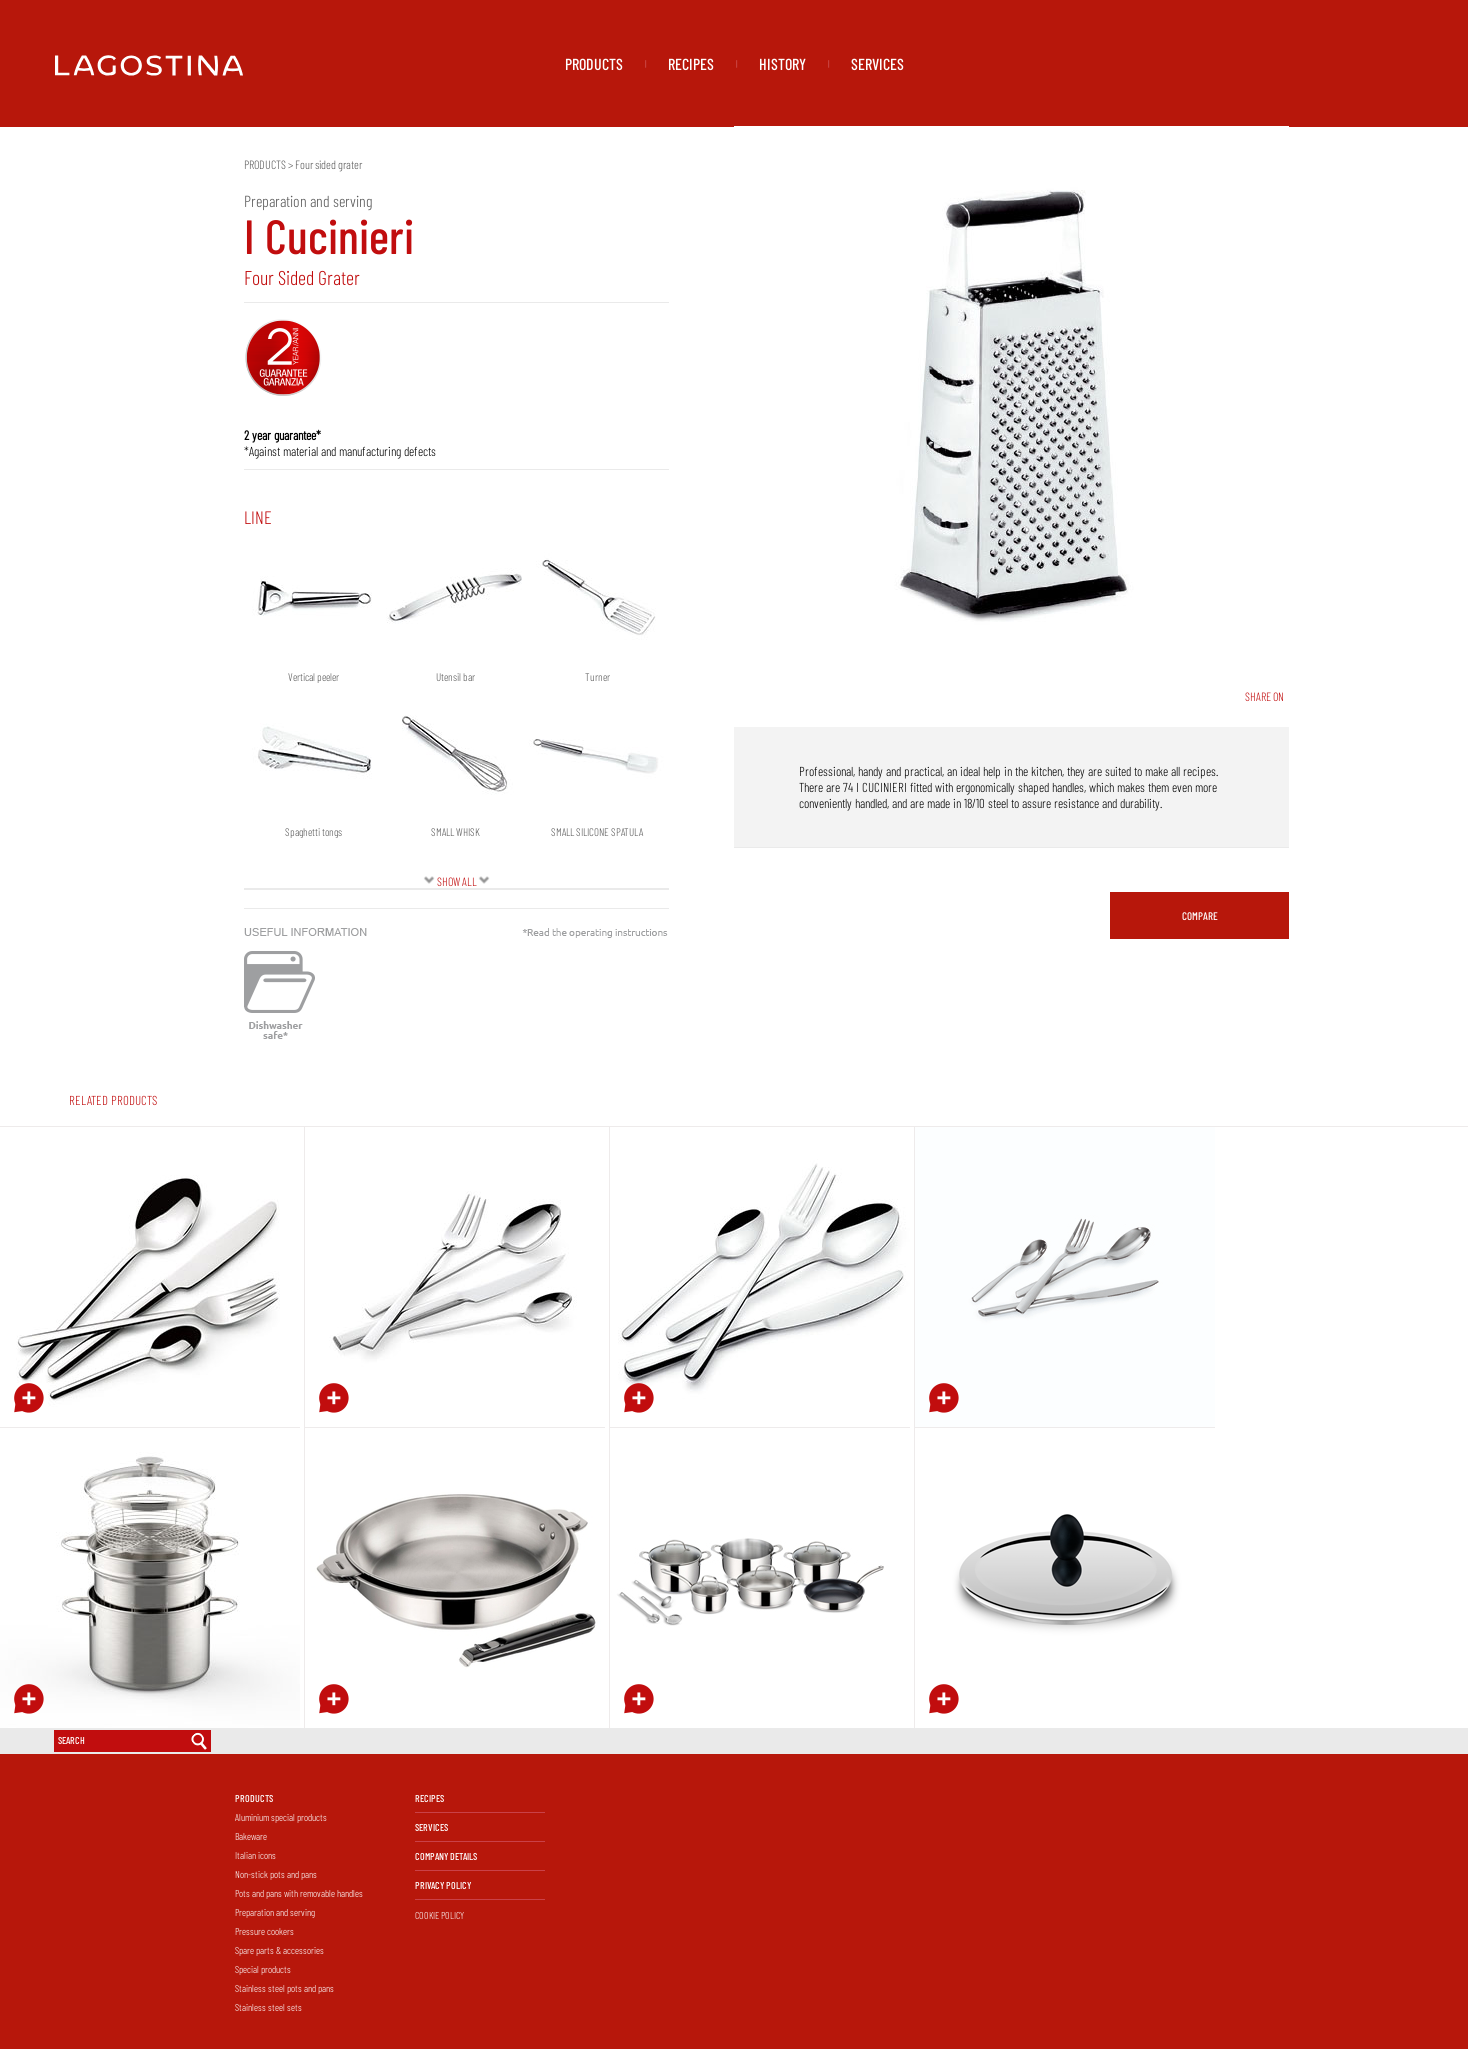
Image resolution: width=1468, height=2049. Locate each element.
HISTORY (782, 63)
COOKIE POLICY (439, 1915)
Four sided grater (328, 164)
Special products (263, 1969)
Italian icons (255, 1855)
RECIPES (691, 63)
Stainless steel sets (268, 2007)
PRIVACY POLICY (443, 1885)
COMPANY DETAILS (446, 1856)
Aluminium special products (281, 1817)
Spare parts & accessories (279, 1950)
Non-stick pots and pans (276, 1874)
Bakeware (251, 1836)
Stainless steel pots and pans (284, 1988)
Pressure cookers (264, 1931)
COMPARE (1200, 915)
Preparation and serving (275, 1912)
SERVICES (877, 63)
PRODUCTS (594, 63)
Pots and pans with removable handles (299, 1893)
